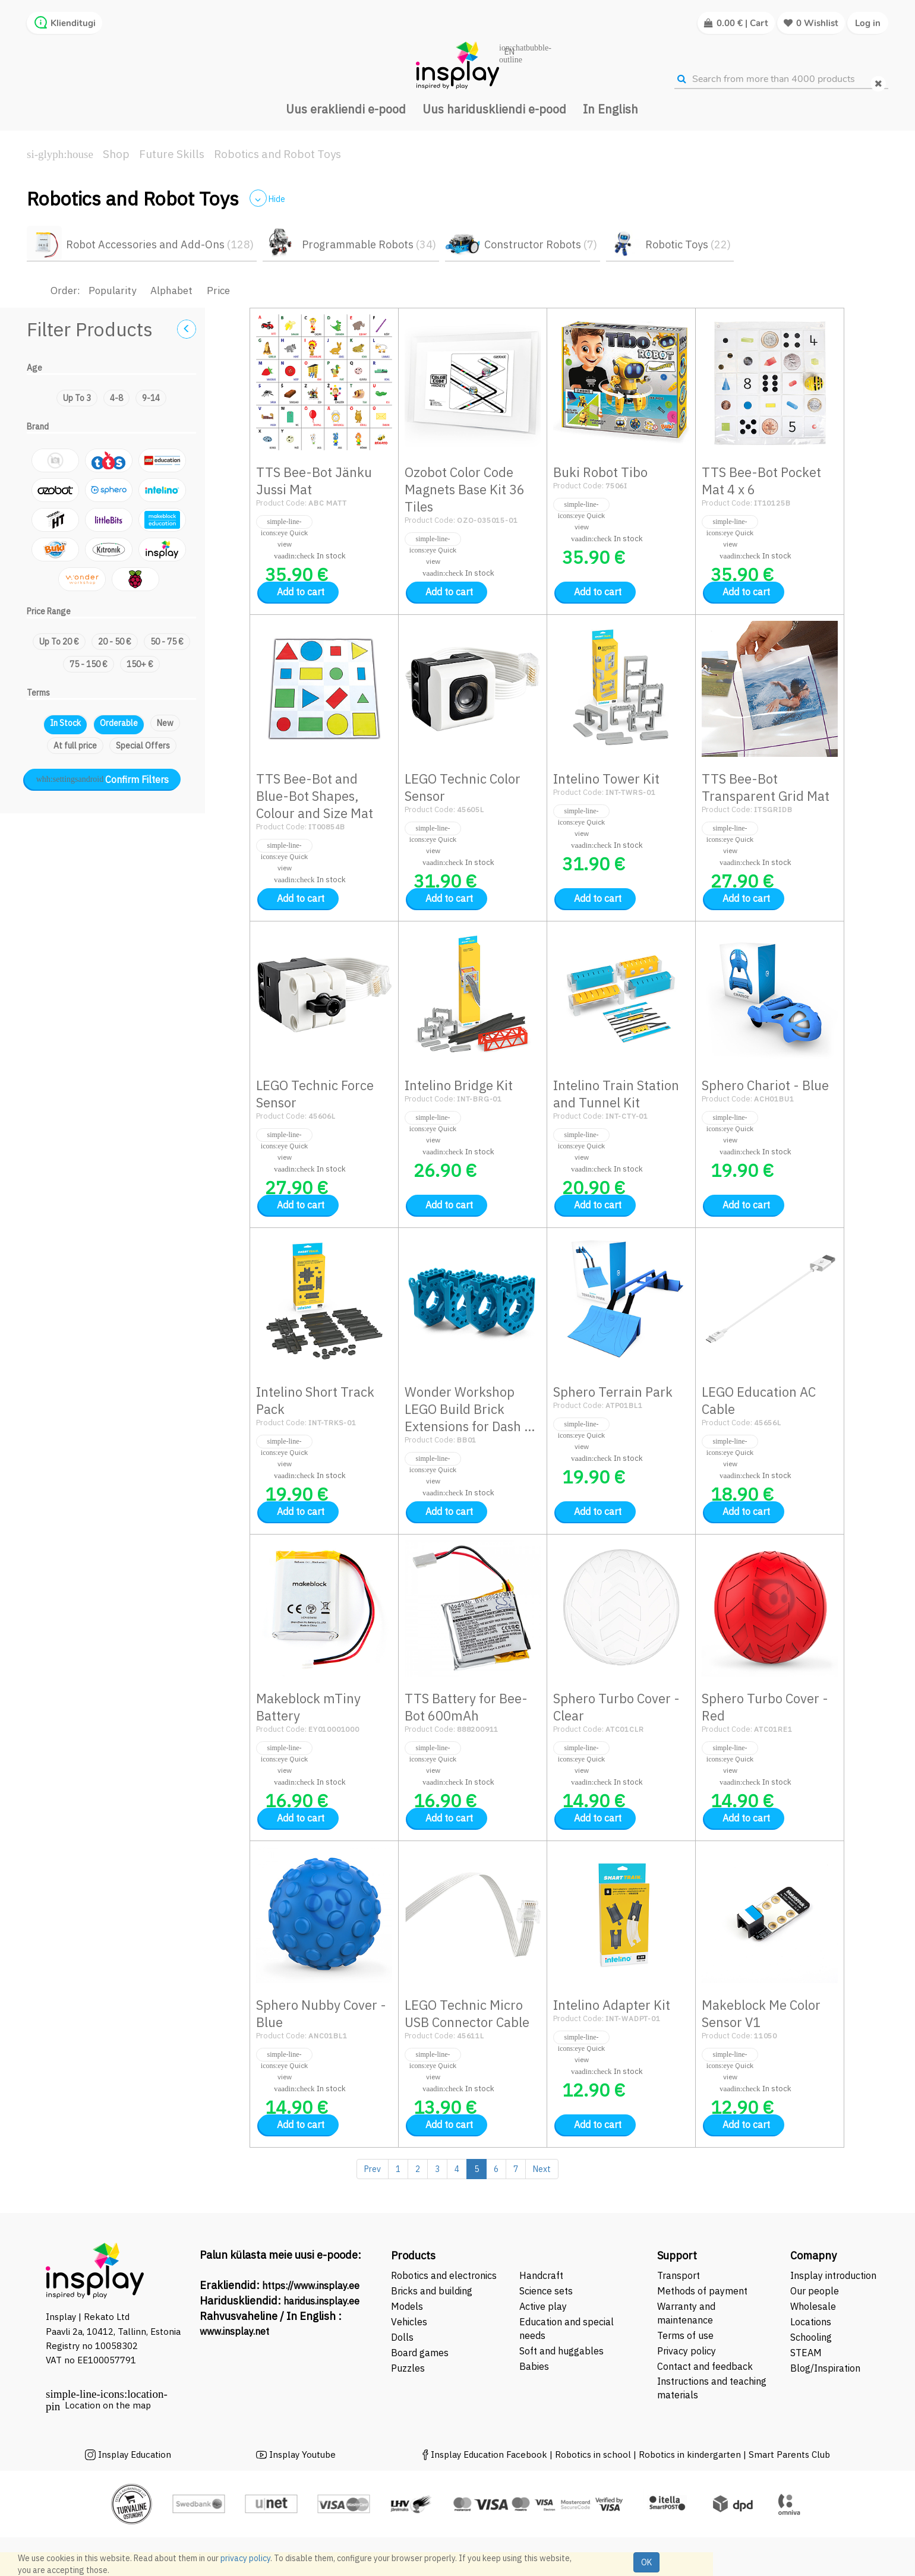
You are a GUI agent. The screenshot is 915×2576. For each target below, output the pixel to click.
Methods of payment (702, 2291)
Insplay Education (134, 2454)
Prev (372, 2169)
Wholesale (813, 2306)
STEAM (806, 2353)
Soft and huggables (561, 2351)
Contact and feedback (705, 2366)
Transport (678, 2275)
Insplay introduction (833, 2275)
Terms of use (685, 2335)
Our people (814, 2291)
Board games (420, 2353)
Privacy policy (686, 2351)
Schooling (811, 2337)
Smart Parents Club (789, 2454)
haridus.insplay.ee (321, 2301)
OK (646, 2562)
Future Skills (171, 154)
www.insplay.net (234, 2331)
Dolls (402, 2337)
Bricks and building (431, 2291)
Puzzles (408, 2368)
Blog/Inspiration (825, 2368)
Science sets (547, 2291)
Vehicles (409, 2322)
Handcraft (541, 2275)
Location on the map (108, 2405)
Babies (534, 2366)
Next (542, 2169)
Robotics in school (593, 2454)
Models (407, 2306)
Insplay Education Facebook (489, 2454)
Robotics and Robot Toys (277, 154)
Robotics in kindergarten (691, 2454)
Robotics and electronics (444, 2275)
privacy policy (245, 2558)
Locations (810, 2322)
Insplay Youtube (302, 2454)
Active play (543, 2306)
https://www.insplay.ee (310, 2285)
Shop (116, 154)
